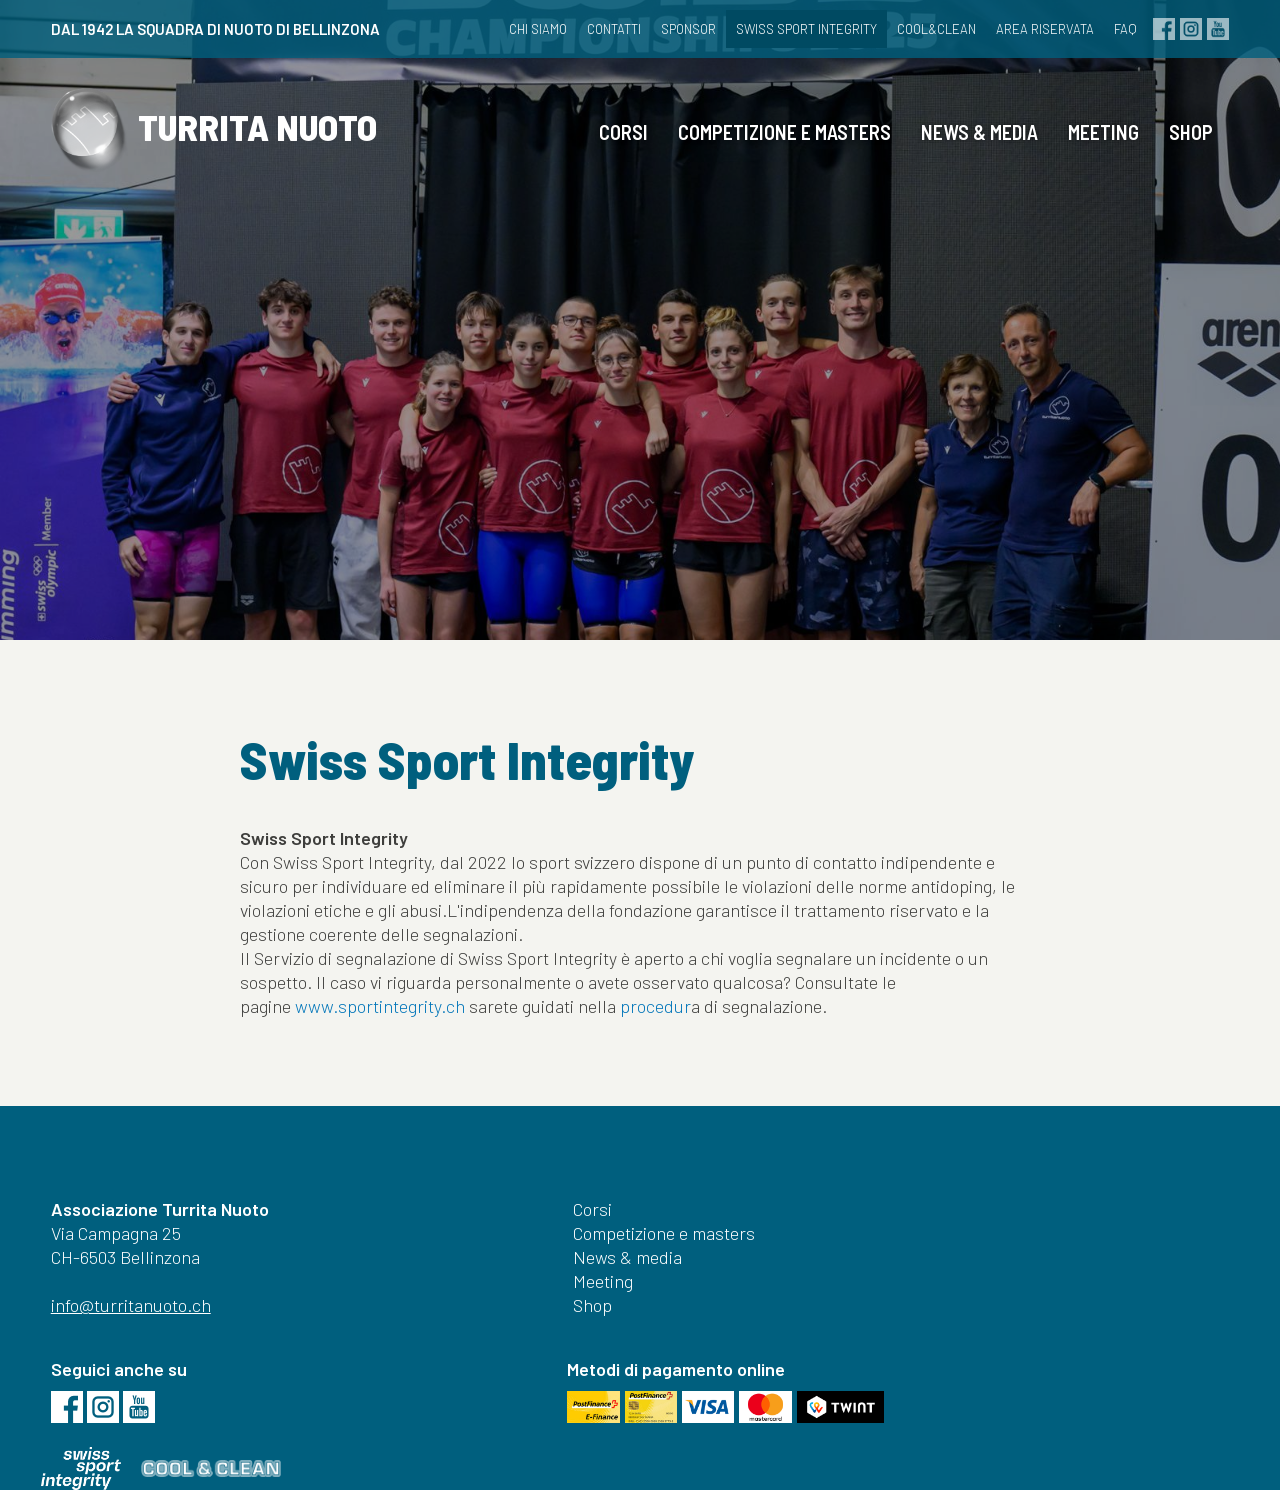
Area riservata (1030, 29)
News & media (970, 145)
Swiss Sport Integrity (791, 29)
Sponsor (673, 29)
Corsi (614, 145)
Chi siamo (523, 29)
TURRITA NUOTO (238, 148)
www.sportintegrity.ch (380, 1030)
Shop (1182, 145)
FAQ (1110, 29)
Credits (808, 1448)
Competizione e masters (775, 145)
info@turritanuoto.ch (140, 1350)
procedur (655, 1030)
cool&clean (921, 29)
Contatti (599, 29)
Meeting (1094, 145)
